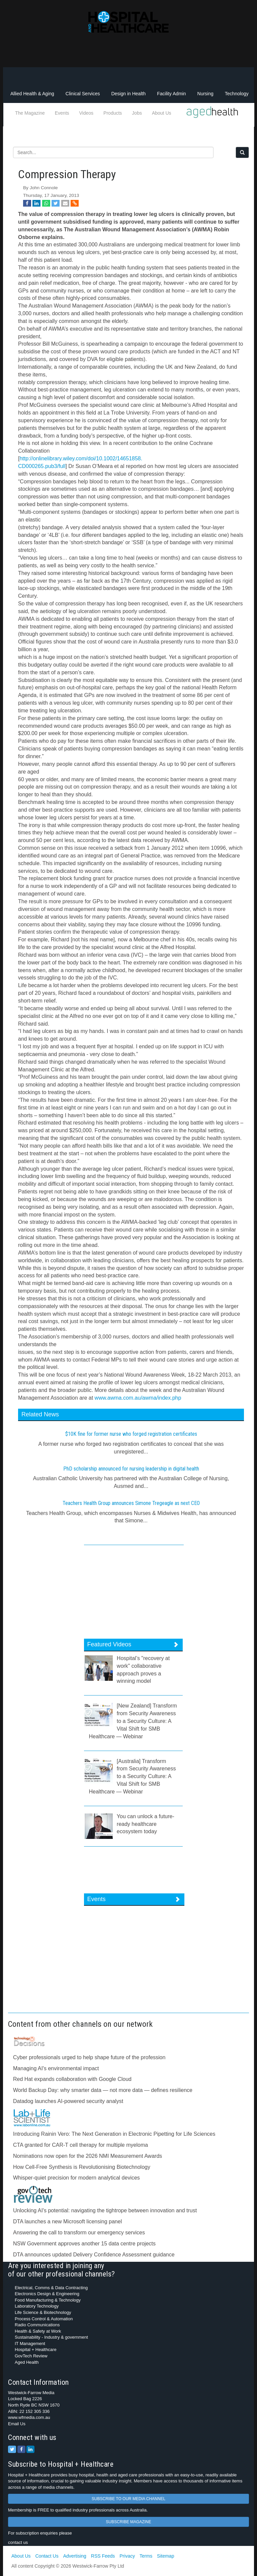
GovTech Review (31, 2355)
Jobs (137, 113)
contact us (18, 2542)
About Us (161, 113)
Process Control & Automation (44, 2318)
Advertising (74, 2556)
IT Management (30, 2343)
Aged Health (27, 2362)
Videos (86, 113)
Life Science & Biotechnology (43, 2312)
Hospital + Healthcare (36, 2349)
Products (112, 113)
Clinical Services (83, 93)
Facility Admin (171, 93)
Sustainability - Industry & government (51, 2337)
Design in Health (128, 93)
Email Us (16, 2423)
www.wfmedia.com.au (29, 2417)
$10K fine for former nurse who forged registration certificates (131, 1434)
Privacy (127, 2556)
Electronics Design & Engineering (47, 2293)
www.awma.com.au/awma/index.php (138, 1398)
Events (62, 113)
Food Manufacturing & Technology (48, 2300)
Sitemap (165, 2556)
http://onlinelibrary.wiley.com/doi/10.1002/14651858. (80, 458)
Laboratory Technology (37, 2306)
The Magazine (30, 113)
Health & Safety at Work (38, 2331)
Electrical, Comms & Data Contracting (51, 2287)
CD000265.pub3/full (41, 466)
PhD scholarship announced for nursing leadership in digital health (131, 1469)
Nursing (205, 93)
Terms (146, 2556)
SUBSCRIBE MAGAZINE (128, 2522)
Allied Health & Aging (32, 93)
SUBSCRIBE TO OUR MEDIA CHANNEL (128, 2498)
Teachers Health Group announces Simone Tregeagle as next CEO (131, 1503)
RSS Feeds (103, 2556)
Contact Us (46, 2556)
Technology (237, 93)
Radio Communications (37, 2324)
